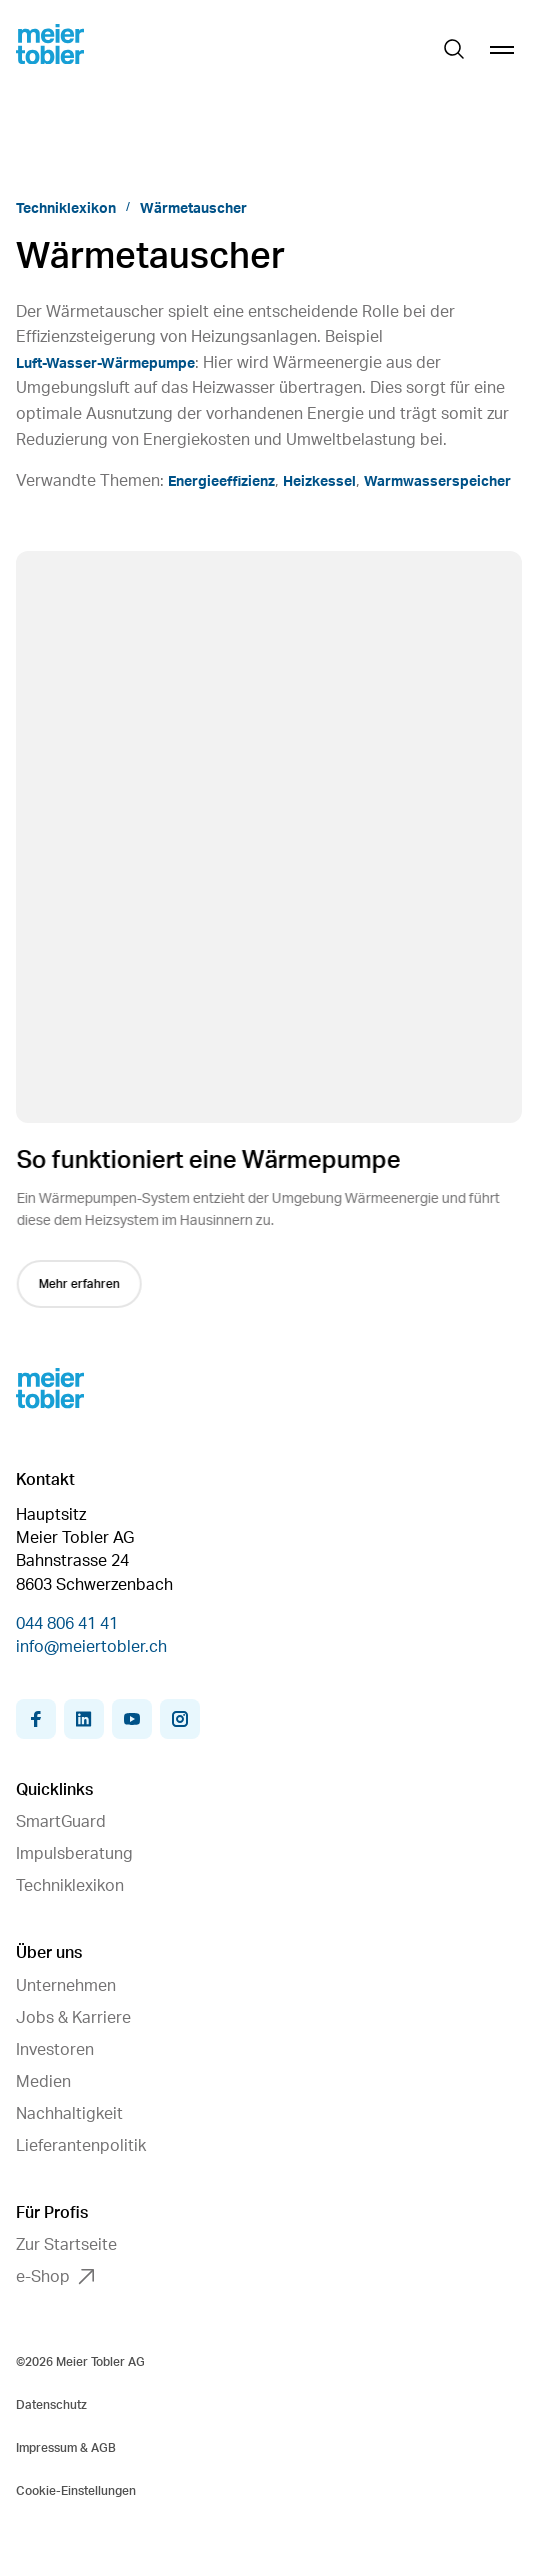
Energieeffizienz (221, 482)
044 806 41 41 (67, 1624)
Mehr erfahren (81, 1284)
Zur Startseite (66, 2245)
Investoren (55, 2050)
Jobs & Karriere (73, 2018)
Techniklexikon (66, 209)
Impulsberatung (74, 1854)
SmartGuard (61, 1822)
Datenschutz (51, 2405)
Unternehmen (66, 1986)
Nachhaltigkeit (69, 2114)
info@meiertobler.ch (91, 1647)
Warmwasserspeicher (437, 482)
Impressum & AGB (66, 2448)
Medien (43, 2082)
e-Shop (55, 2277)
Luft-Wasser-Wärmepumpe (105, 364)
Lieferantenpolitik (81, 2146)
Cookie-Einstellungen (76, 2491)
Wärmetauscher (193, 209)
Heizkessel (319, 482)
